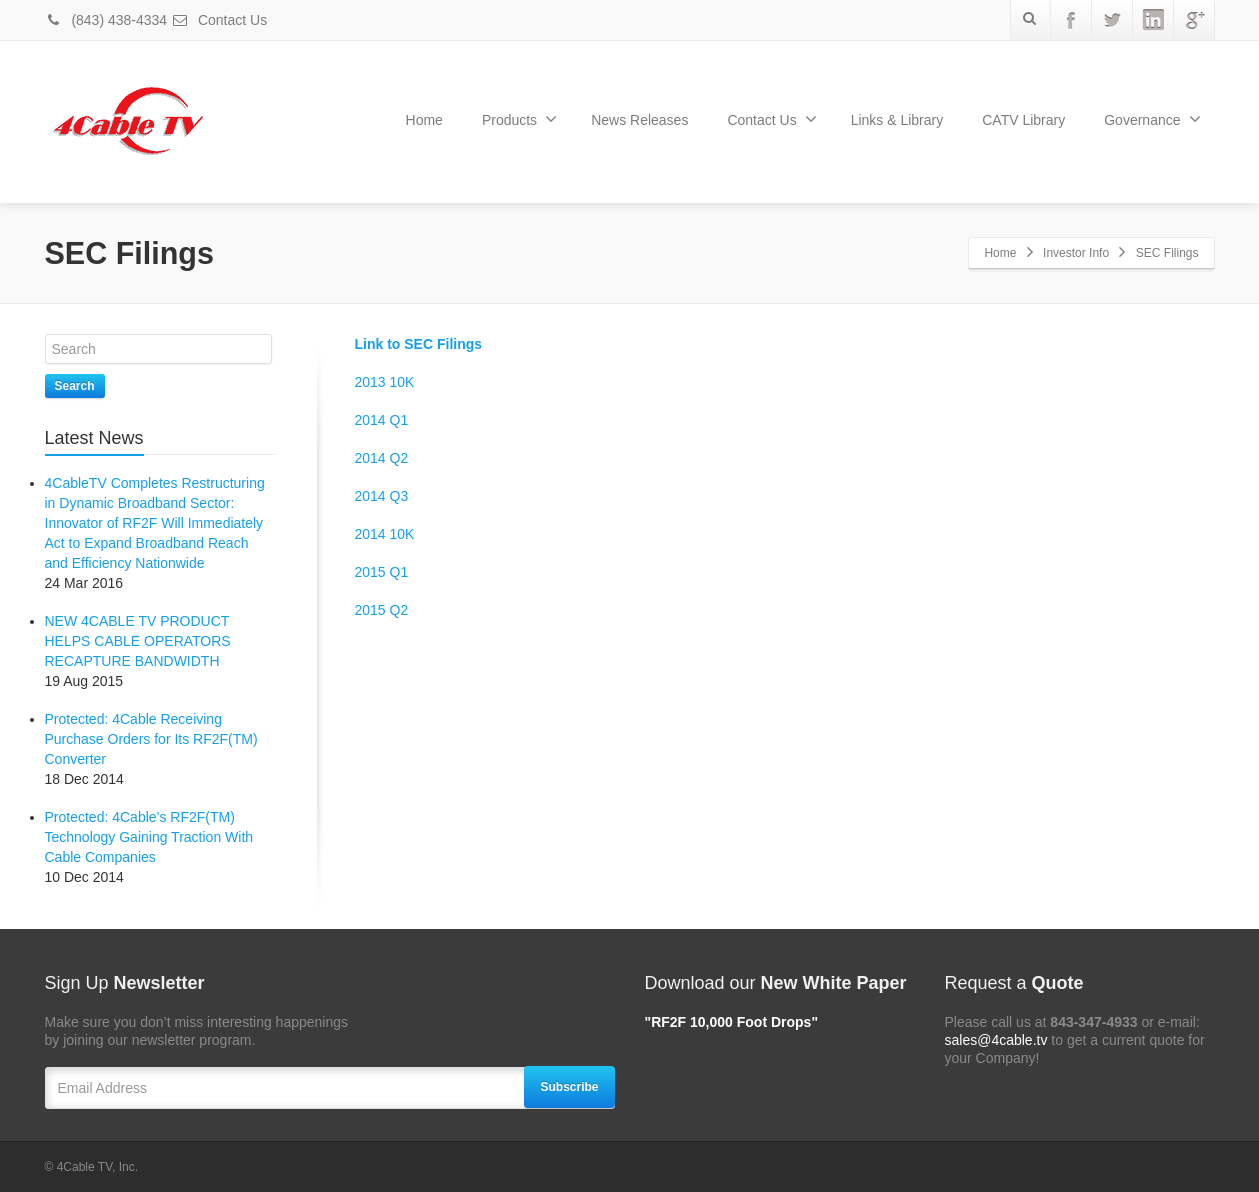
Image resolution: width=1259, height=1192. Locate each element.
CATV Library (1023, 120)
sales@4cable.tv (996, 1040)
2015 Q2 (382, 610)
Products (519, 119)
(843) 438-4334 (106, 20)
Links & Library (897, 120)
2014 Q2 (382, 458)
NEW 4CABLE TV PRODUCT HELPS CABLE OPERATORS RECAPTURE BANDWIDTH (138, 641)
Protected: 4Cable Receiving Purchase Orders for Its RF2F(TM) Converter (151, 739)
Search (75, 386)
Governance (1152, 119)
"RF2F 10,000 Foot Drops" (732, 1022)
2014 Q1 (382, 420)
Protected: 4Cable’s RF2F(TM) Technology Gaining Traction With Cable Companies (149, 837)
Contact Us (219, 20)
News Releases (639, 120)
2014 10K (385, 534)
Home (424, 120)
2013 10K (385, 382)
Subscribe (569, 1087)
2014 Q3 (382, 496)
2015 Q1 (382, 572)
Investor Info (1076, 253)
